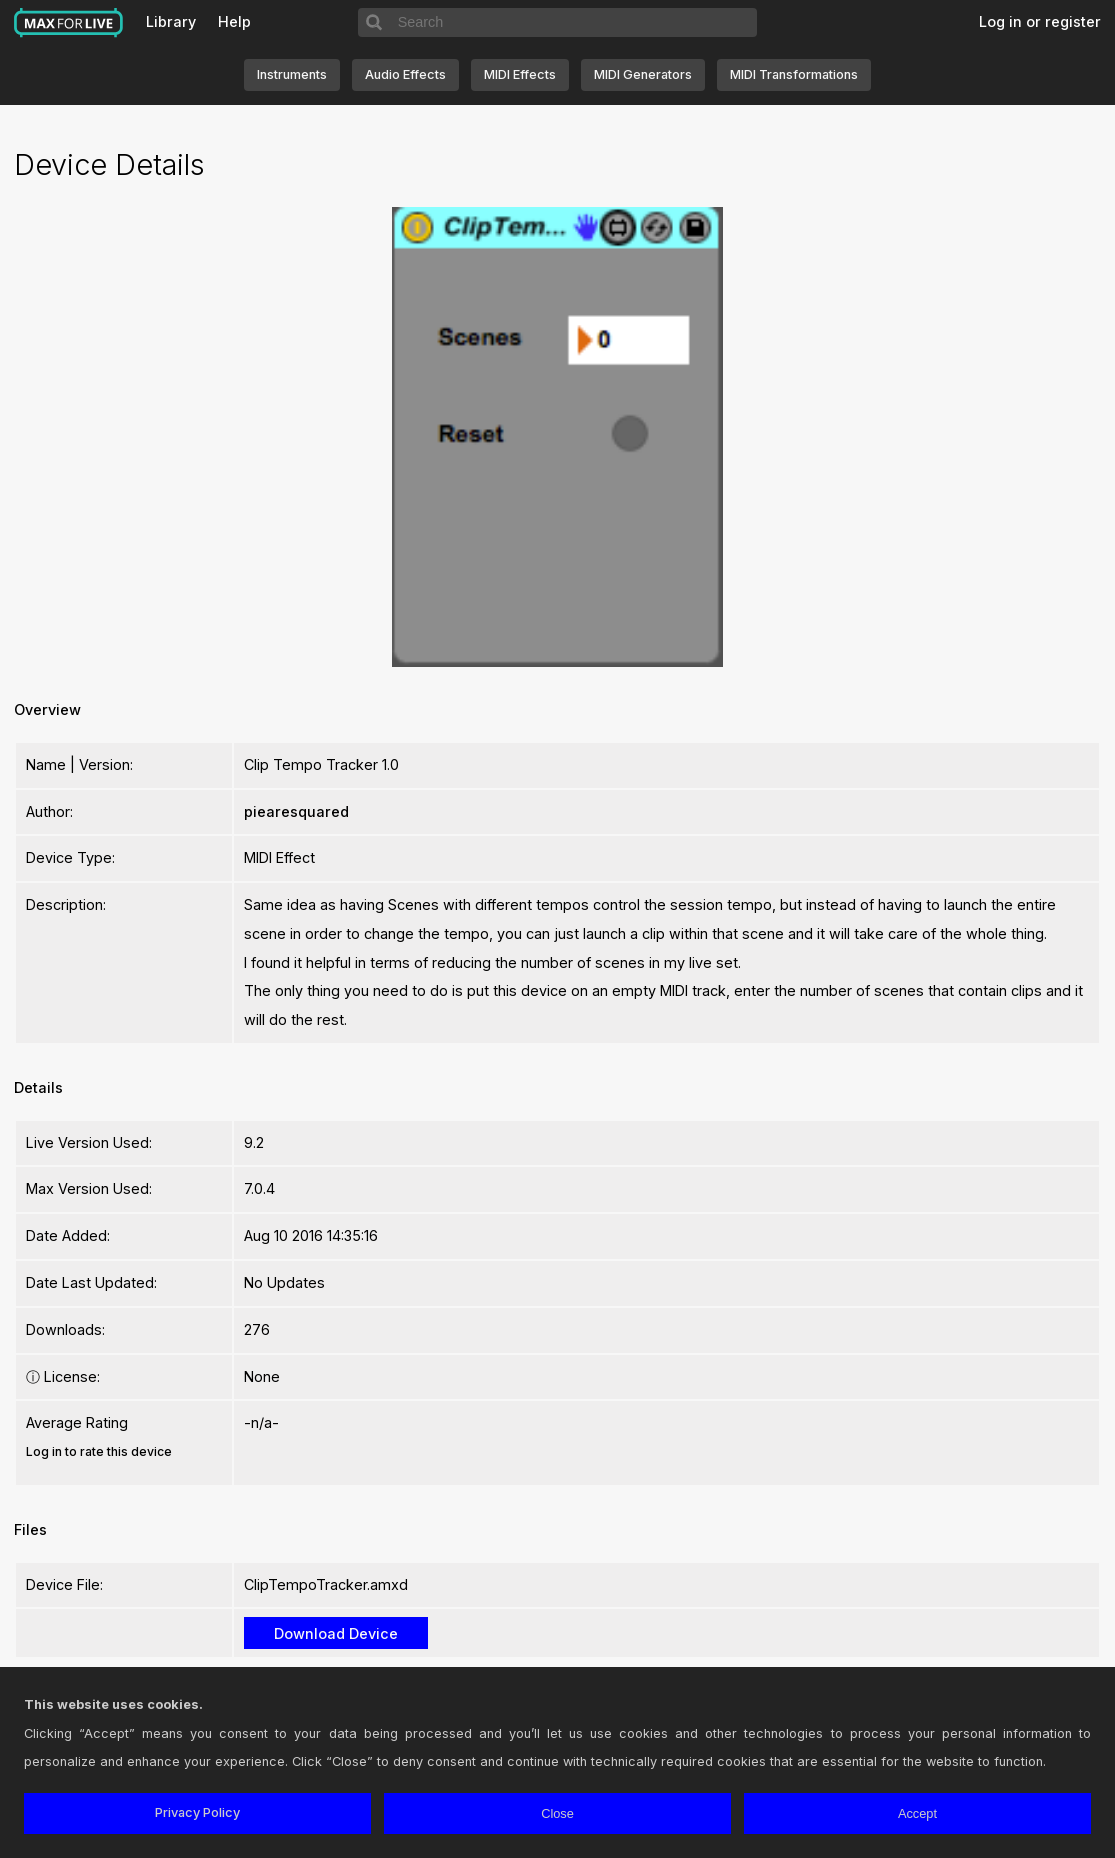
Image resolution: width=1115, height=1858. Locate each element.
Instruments (292, 74)
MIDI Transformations (794, 74)
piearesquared (296, 811)
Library (171, 21)
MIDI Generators (643, 74)
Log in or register (1040, 21)
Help (234, 21)
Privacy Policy (197, 1812)
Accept (917, 1813)
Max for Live (69, 23)
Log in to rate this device (99, 1451)
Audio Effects (405, 74)
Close (557, 1813)
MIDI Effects (520, 74)
